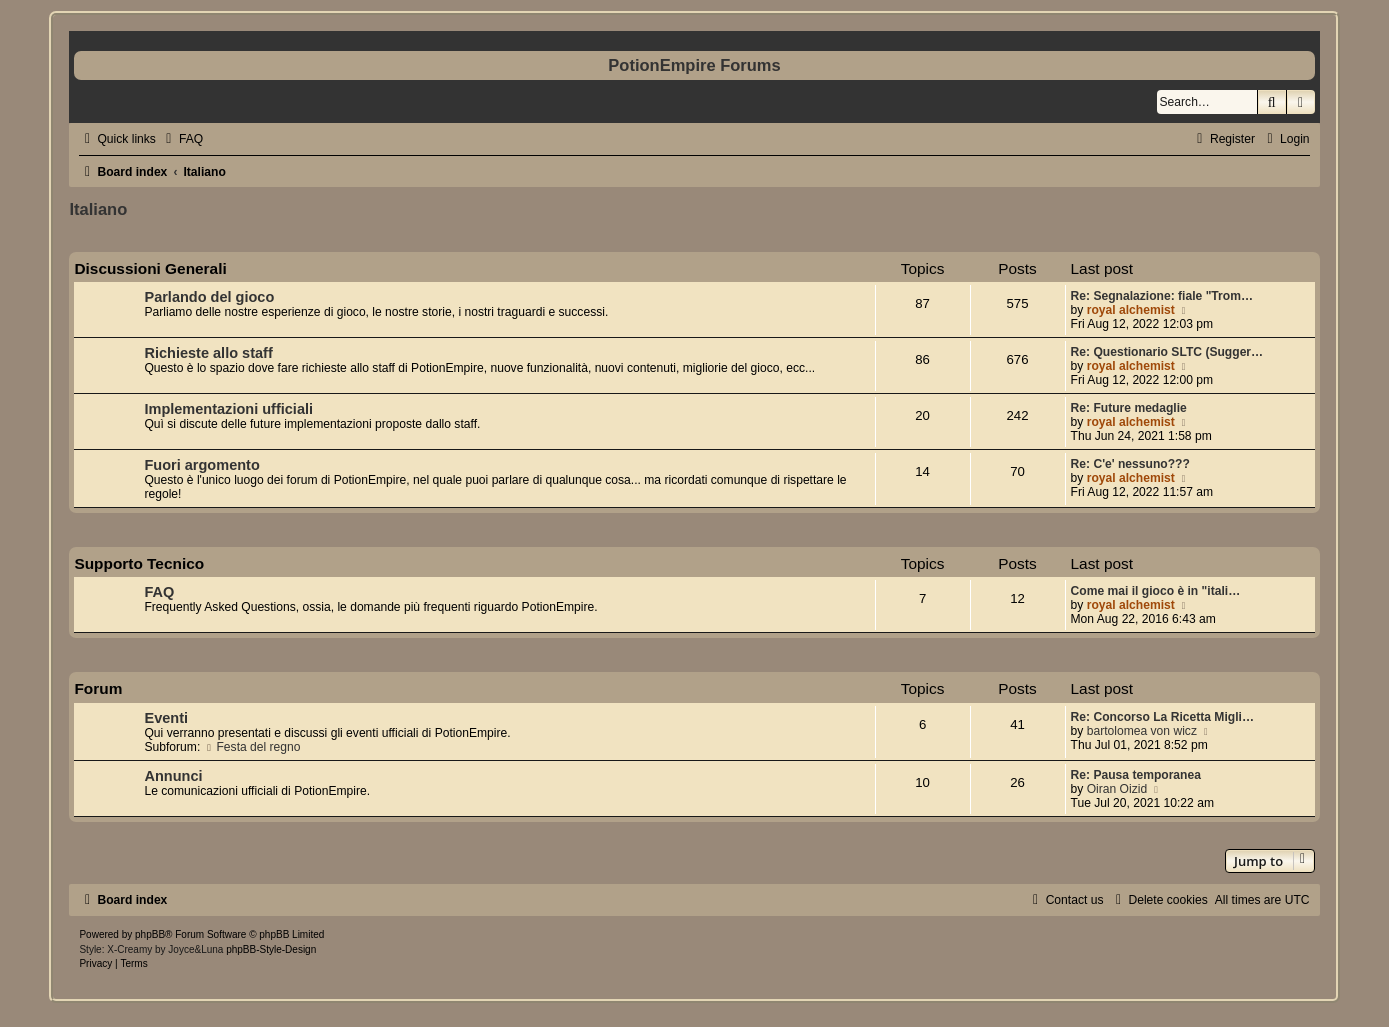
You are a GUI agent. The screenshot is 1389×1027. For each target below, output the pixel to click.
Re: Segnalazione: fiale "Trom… (1162, 296)
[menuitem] (182, 139)
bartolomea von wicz (1142, 731)
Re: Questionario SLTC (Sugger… (1167, 352)
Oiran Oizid (1117, 789)
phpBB (150, 934)
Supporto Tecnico (139, 563)
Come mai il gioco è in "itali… (1156, 591)
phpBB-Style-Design (271, 949)
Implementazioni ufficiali (228, 409)
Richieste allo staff (208, 353)
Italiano (98, 209)
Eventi (166, 718)
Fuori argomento (201, 465)
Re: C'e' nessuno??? (1130, 464)
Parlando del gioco (209, 297)
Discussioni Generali (150, 268)
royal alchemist (1131, 310)
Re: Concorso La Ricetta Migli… (1162, 717)
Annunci (173, 776)
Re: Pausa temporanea (1136, 775)
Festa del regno (252, 747)
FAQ (159, 592)
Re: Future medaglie (1129, 408)
